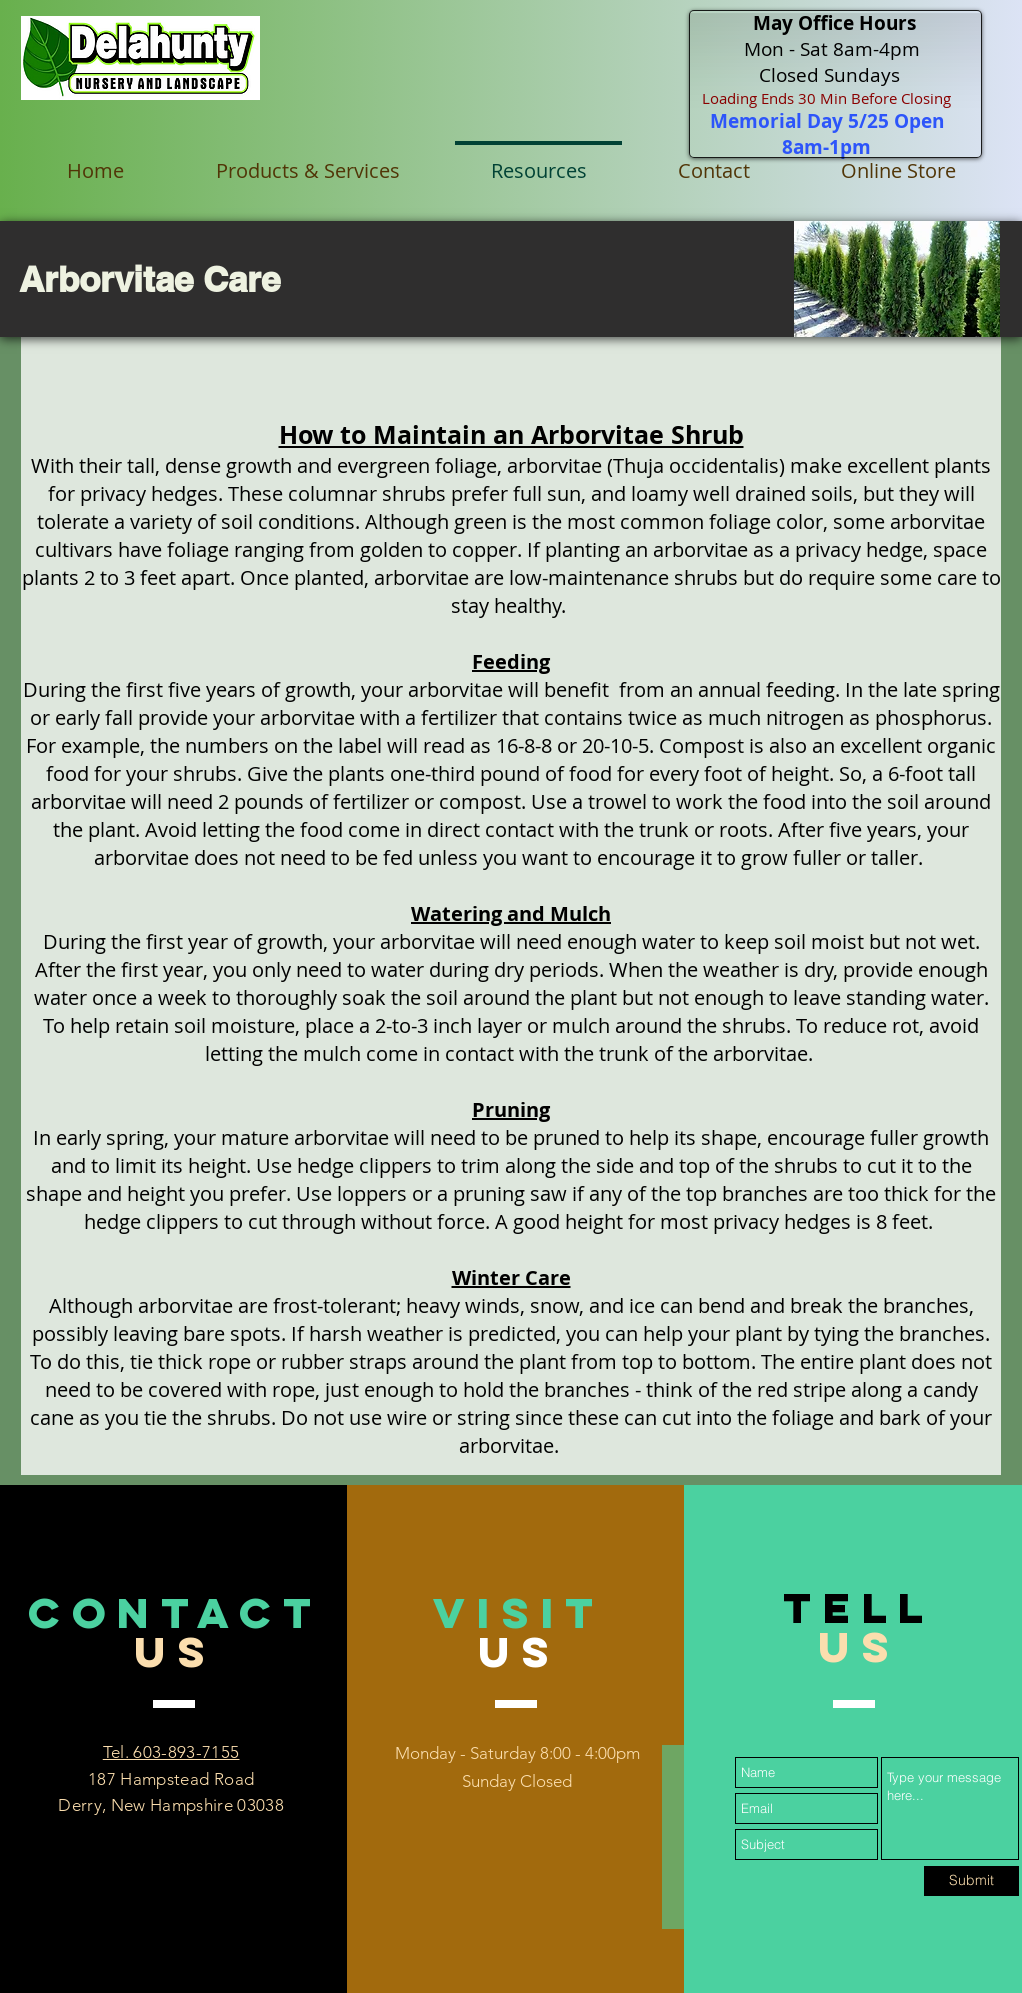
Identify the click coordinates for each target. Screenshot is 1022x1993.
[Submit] (971, 1881)
